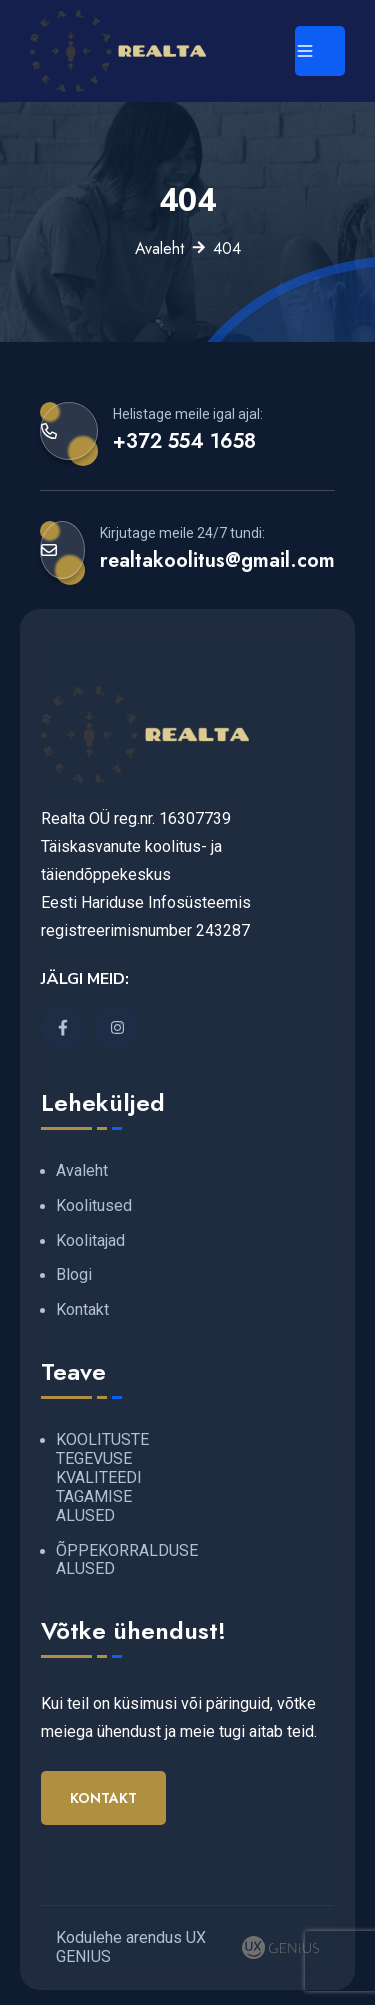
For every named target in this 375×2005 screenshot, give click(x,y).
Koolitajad (90, 1240)
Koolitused (94, 1205)
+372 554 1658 (184, 441)
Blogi (74, 1274)
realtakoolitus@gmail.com (217, 560)
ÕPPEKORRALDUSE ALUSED (127, 1560)
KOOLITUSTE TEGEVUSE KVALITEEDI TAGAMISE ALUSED (102, 1477)
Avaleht (159, 248)
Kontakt (82, 1309)
